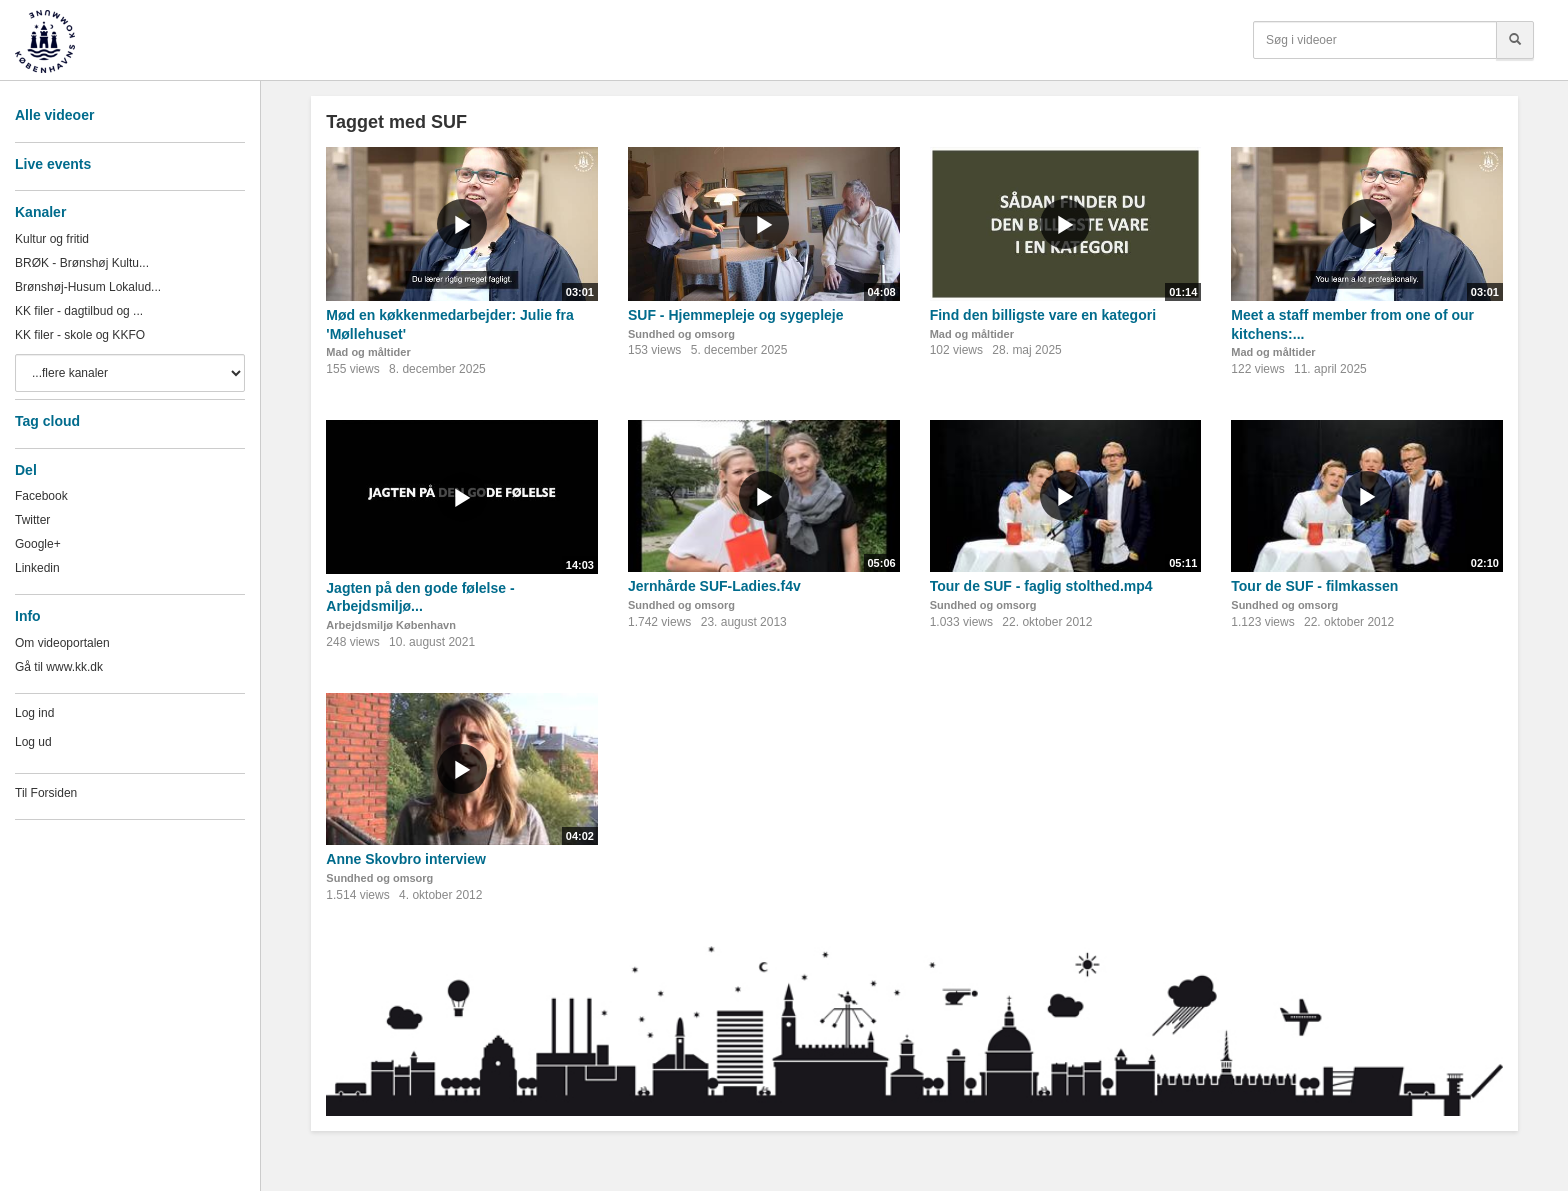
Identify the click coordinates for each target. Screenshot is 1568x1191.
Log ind (34, 713)
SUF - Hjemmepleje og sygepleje (736, 315)
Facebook (41, 496)
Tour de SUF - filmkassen (1314, 586)
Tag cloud (47, 421)
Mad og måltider (368, 352)
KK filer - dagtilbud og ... (79, 311)
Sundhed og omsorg (681, 334)
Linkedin (37, 568)
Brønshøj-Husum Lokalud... (88, 287)
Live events (53, 164)
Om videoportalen (62, 643)
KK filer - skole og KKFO (80, 335)
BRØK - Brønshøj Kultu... (82, 263)
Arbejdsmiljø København (391, 625)
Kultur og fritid (52, 239)
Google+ (38, 544)
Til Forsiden (46, 793)
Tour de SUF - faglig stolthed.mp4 (1041, 586)
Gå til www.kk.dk (59, 667)
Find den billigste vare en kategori (1043, 315)
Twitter (32, 520)
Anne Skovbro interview (405, 859)
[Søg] (1515, 40)
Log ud (33, 742)
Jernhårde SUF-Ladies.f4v (714, 586)
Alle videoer (54, 115)
